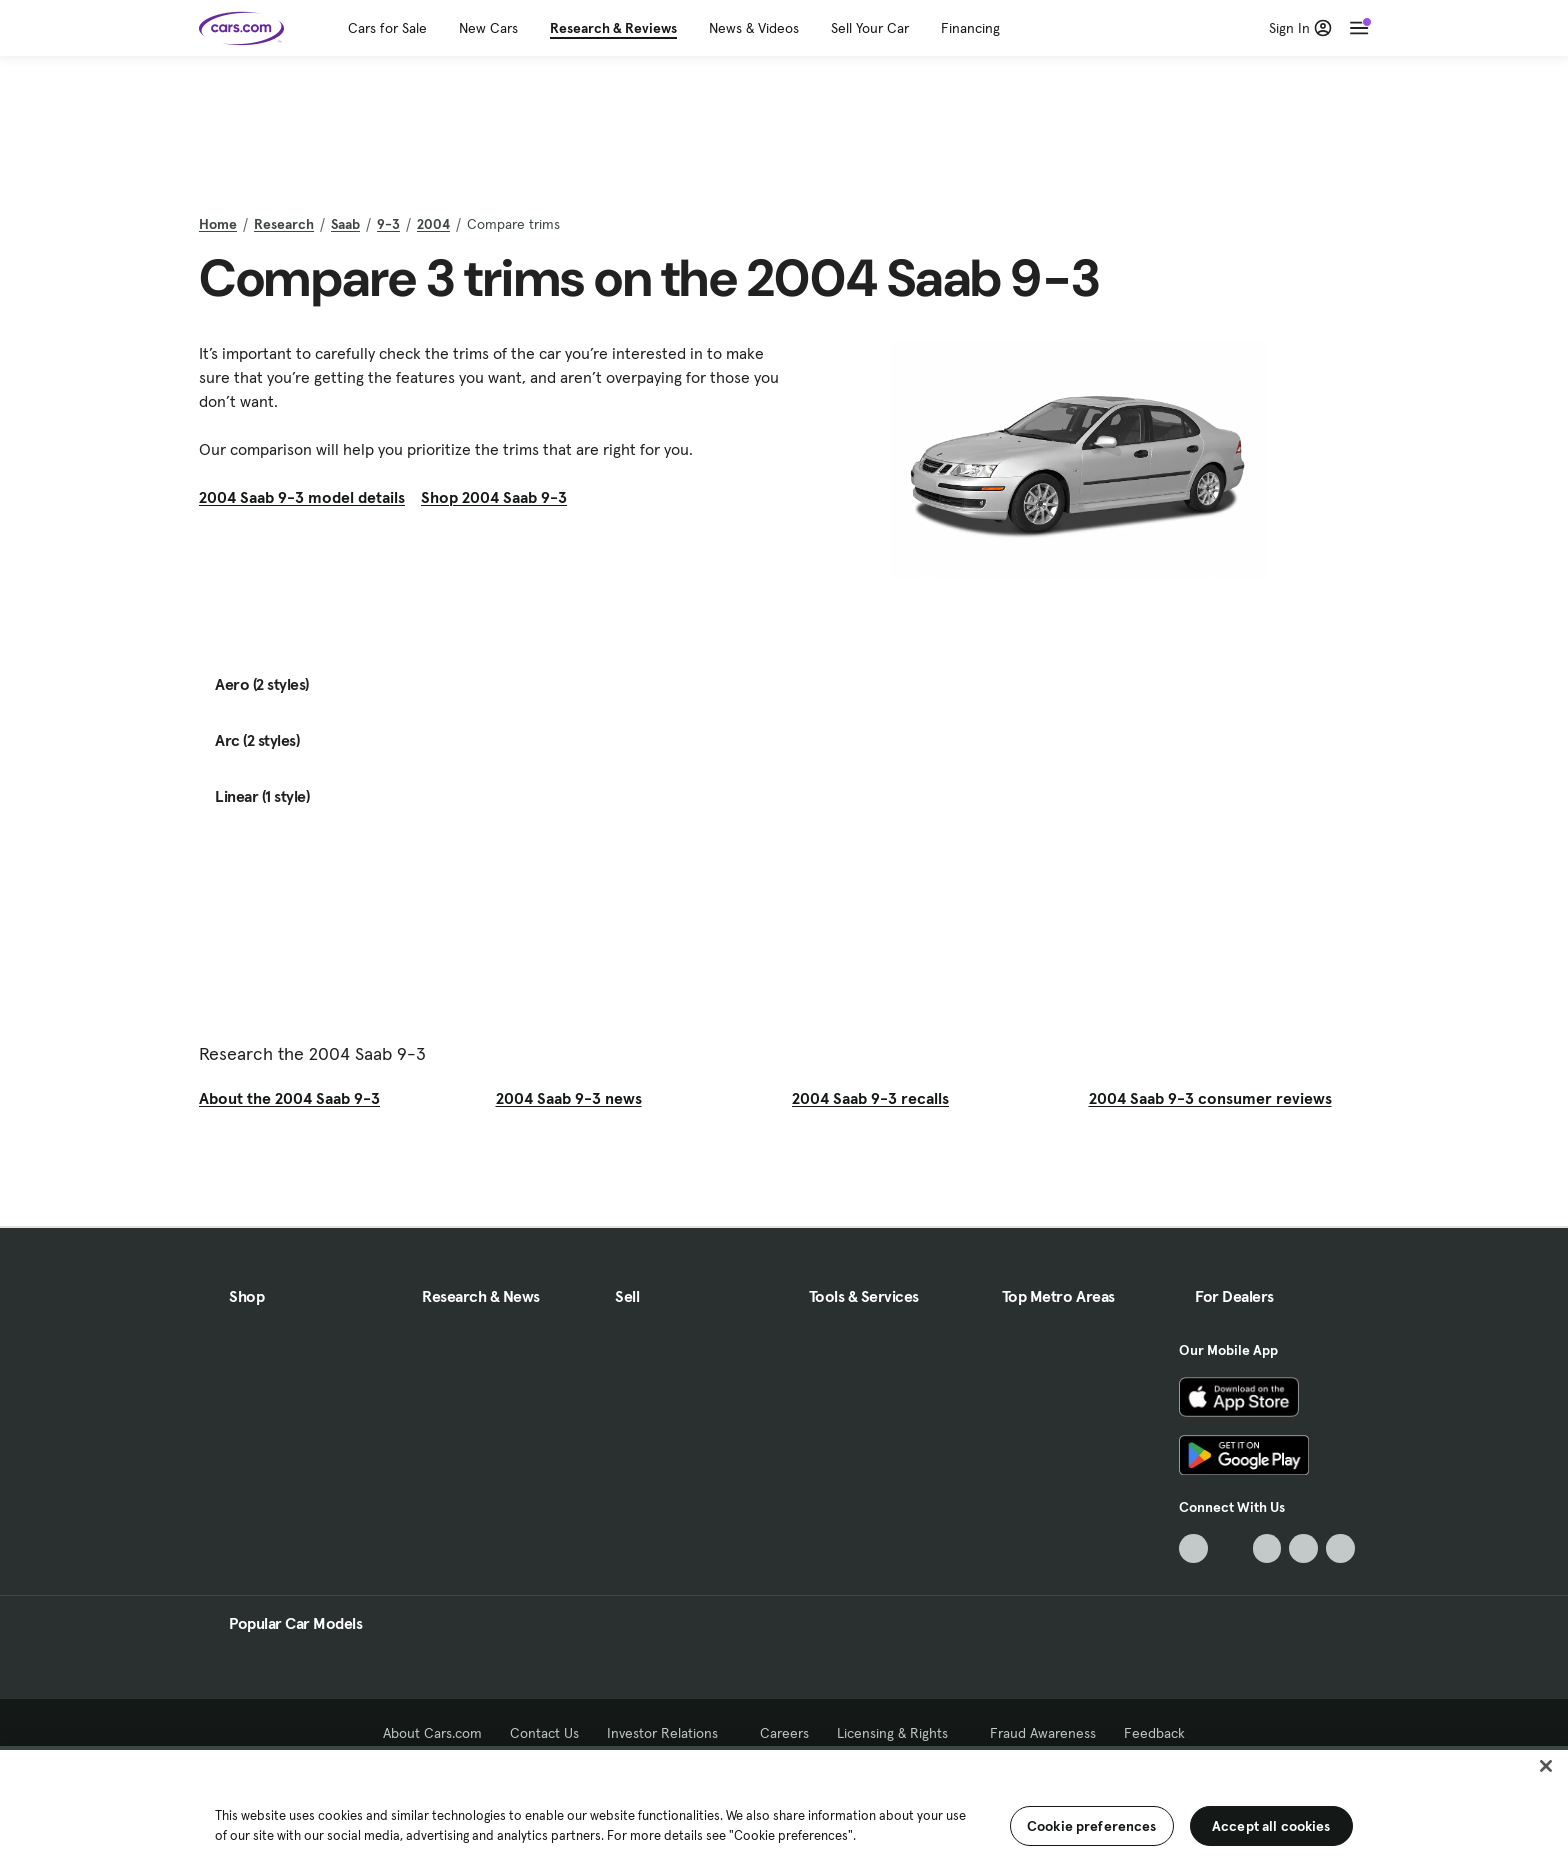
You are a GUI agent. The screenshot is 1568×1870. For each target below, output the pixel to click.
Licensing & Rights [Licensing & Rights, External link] (899, 1733)
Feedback (1154, 1733)
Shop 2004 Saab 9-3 (494, 497)
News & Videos (754, 28)
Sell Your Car (870, 28)
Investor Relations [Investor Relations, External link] (669, 1733)
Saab (345, 224)
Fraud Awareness (1043, 1733)
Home (218, 224)
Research (284, 224)
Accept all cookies (1271, 1826)
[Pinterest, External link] (1340, 1548)
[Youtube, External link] (1267, 1548)
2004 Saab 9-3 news (569, 1098)
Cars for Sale (387, 28)
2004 (433, 224)
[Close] (1546, 1766)
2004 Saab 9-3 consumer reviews (1210, 1098)
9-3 (388, 224)
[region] (784, 1808)
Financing (970, 28)
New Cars (488, 28)
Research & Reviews (613, 28)
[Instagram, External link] (1303, 1548)
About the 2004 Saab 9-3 (289, 1098)
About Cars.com (432, 1733)
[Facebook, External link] (1230, 1548)
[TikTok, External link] (1193, 1548)
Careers (784, 1733)
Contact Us (544, 1733)
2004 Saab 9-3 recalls (870, 1098)
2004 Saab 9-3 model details (302, 497)
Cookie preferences (1092, 1826)
